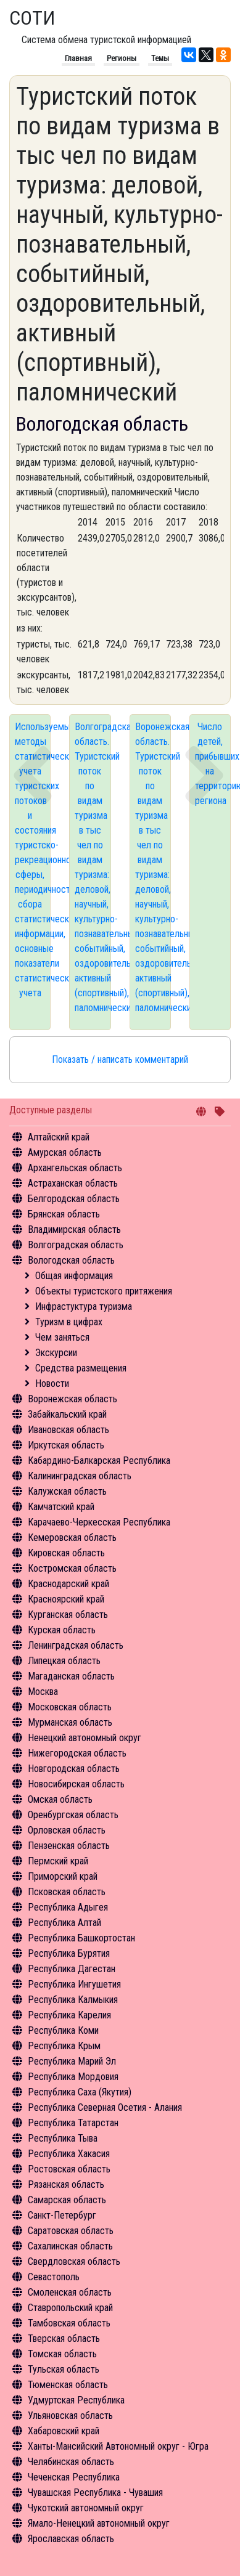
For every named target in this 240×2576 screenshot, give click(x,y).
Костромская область (72, 1568)
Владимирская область (74, 1229)
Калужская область (67, 1491)
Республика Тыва (62, 2138)
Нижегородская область (77, 1753)
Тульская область (63, 2369)
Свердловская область (74, 2261)
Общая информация (74, 1276)
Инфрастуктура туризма (83, 1306)
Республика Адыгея (68, 1907)
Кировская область (66, 1553)
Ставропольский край (70, 2308)
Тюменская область (68, 2385)
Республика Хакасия (69, 2154)
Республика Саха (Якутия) (79, 2092)
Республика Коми (63, 2030)
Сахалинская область (70, 2246)
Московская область (70, 1707)
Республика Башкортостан (81, 1938)
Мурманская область (70, 1722)
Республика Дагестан (71, 1969)
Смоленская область (70, 2292)
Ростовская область (69, 2169)
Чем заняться (62, 1337)
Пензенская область (69, 1845)
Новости (52, 1383)
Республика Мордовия (73, 2076)
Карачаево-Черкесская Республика (99, 1522)
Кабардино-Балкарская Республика (99, 1460)
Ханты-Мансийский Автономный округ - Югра (118, 2446)
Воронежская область (72, 1399)
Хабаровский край (63, 2431)
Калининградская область (79, 1476)
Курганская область (68, 1614)
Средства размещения (80, 1368)
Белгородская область (74, 1199)
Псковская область (67, 1892)
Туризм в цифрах (68, 1322)
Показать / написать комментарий (120, 1059)
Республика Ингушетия (74, 1984)
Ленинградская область (75, 1645)
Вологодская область (71, 1260)
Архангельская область (75, 1168)
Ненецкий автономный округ (84, 1738)
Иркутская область (66, 1445)
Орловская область (67, 1830)
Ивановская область (68, 1430)
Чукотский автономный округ (86, 2508)
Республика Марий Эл (72, 2061)
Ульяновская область (70, 2415)
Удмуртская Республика (76, 2400)
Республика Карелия (69, 2015)
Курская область (62, 1630)
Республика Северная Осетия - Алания (105, 2107)
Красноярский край (66, 1599)
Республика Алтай (64, 1922)
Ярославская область (71, 2539)
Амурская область (65, 1152)
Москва (43, 1691)
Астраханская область (73, 1183)
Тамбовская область (69, 2323)
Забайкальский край (67, 1414)
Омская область (60, 1799)
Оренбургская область (73, 1815)
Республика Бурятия (69, 1953)
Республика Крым (64, 2046)
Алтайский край (58, 1137)
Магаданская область (71, 1676)
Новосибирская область (76, 1784)
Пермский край (58, 1861)
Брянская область (64, 1214)
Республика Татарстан (73, 2123)
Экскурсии (56, 1353)
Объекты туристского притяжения (103, 1291)
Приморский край (62, 1876)
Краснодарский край (68, 1584)
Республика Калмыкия (73, 1999)
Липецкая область (64, 1661)
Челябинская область (71, 2462)
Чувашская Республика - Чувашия (95, 2492)
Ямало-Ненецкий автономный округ (99, 2523)
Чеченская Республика (74, 2477)
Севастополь (54, 2277)
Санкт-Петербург (62, 2215)
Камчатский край (61, 1507)
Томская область (62, 2354)
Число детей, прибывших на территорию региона (213, 764)
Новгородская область (74, 1768)
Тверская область (64, 2338)
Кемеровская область (72, 1537)
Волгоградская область (75, 1245)
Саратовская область (71, 2231)
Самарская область (67, 2200)
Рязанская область (66, 2184)
